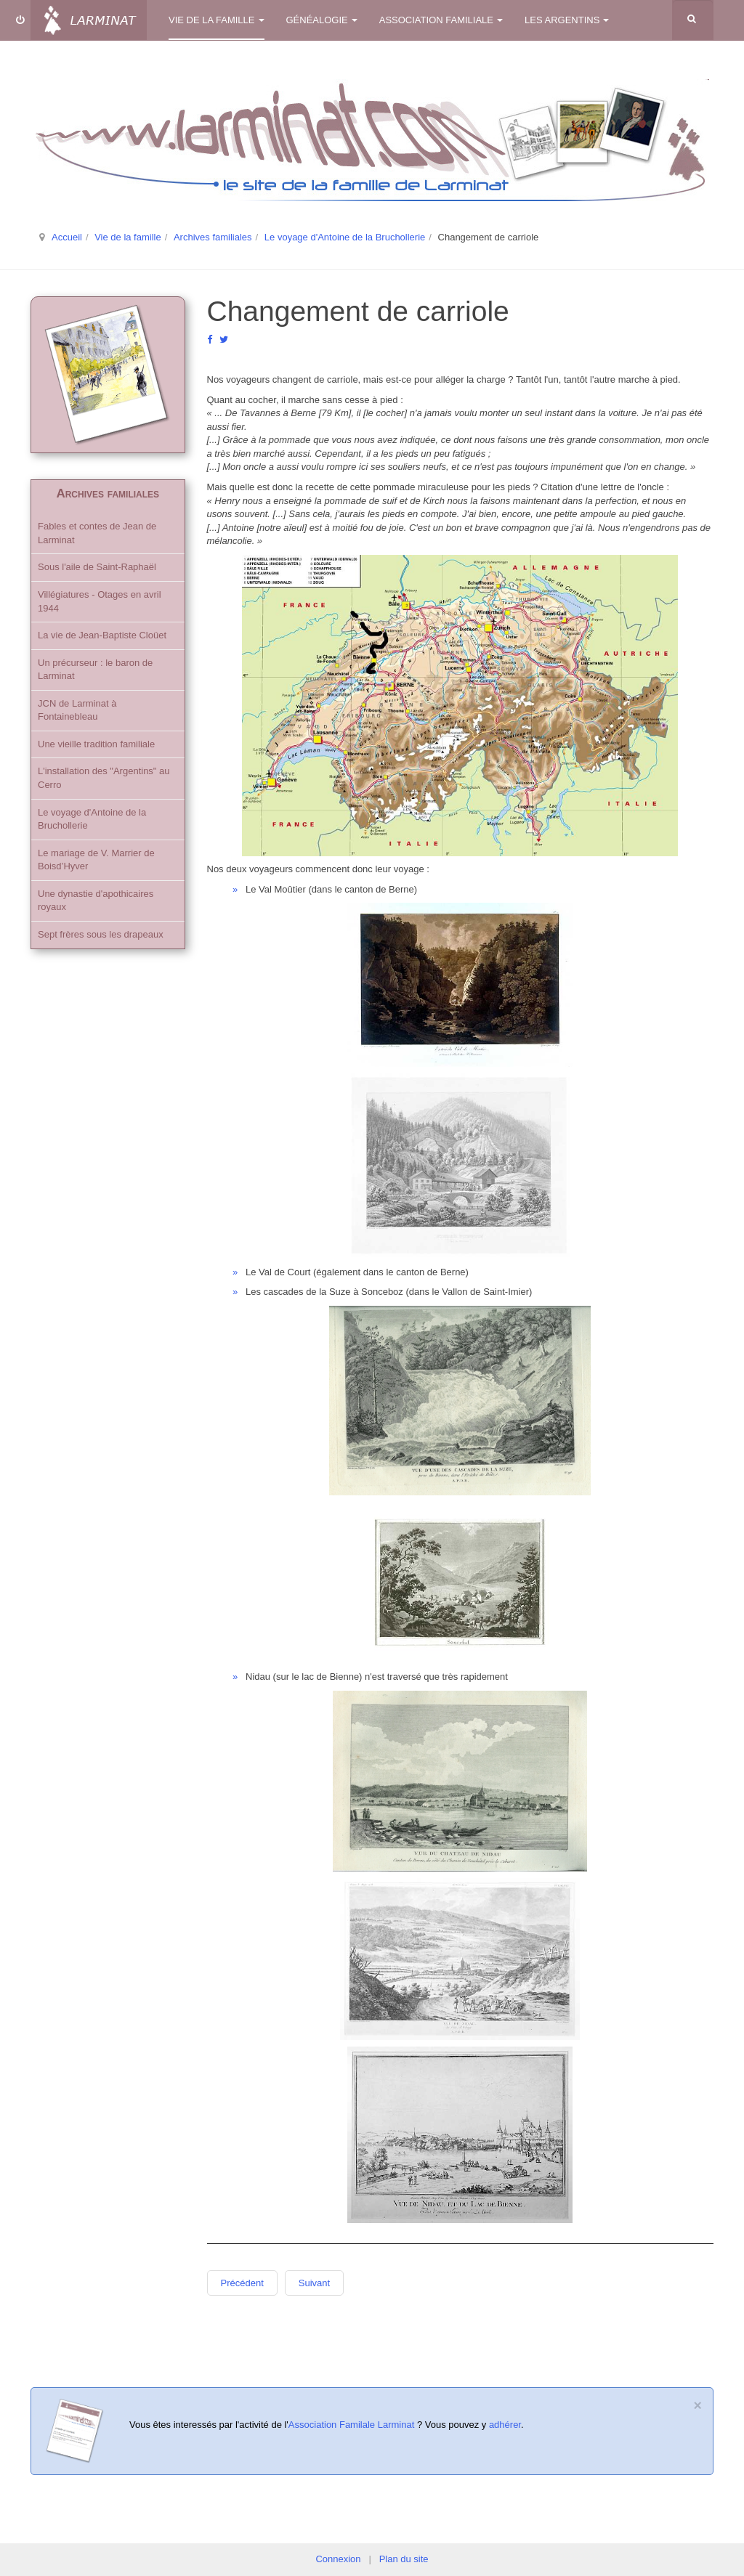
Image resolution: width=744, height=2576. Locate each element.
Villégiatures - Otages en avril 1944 (99, 601)
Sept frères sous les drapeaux (100, 934)
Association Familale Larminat (351, 2424)
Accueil (67, 237)
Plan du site (404, 2558)
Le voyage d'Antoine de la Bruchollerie (344, 237)
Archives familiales (213, 237)
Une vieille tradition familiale (96, 744)
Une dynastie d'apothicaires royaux (95, 900)
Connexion (337, 2558)
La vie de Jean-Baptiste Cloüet (102, 635)
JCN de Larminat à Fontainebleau (77, 710)
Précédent (242, 2283)
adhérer (505, 2424)
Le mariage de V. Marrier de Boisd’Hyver (96, 860)
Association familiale (441, 20)
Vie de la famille (216, 20)
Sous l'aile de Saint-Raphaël (97, 566)
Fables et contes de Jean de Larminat (97, 533)
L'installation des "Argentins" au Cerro (104, 777)
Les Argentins (567, 20)
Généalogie (321, 20)
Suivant (314, 2283)
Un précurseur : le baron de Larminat (95, 669)
